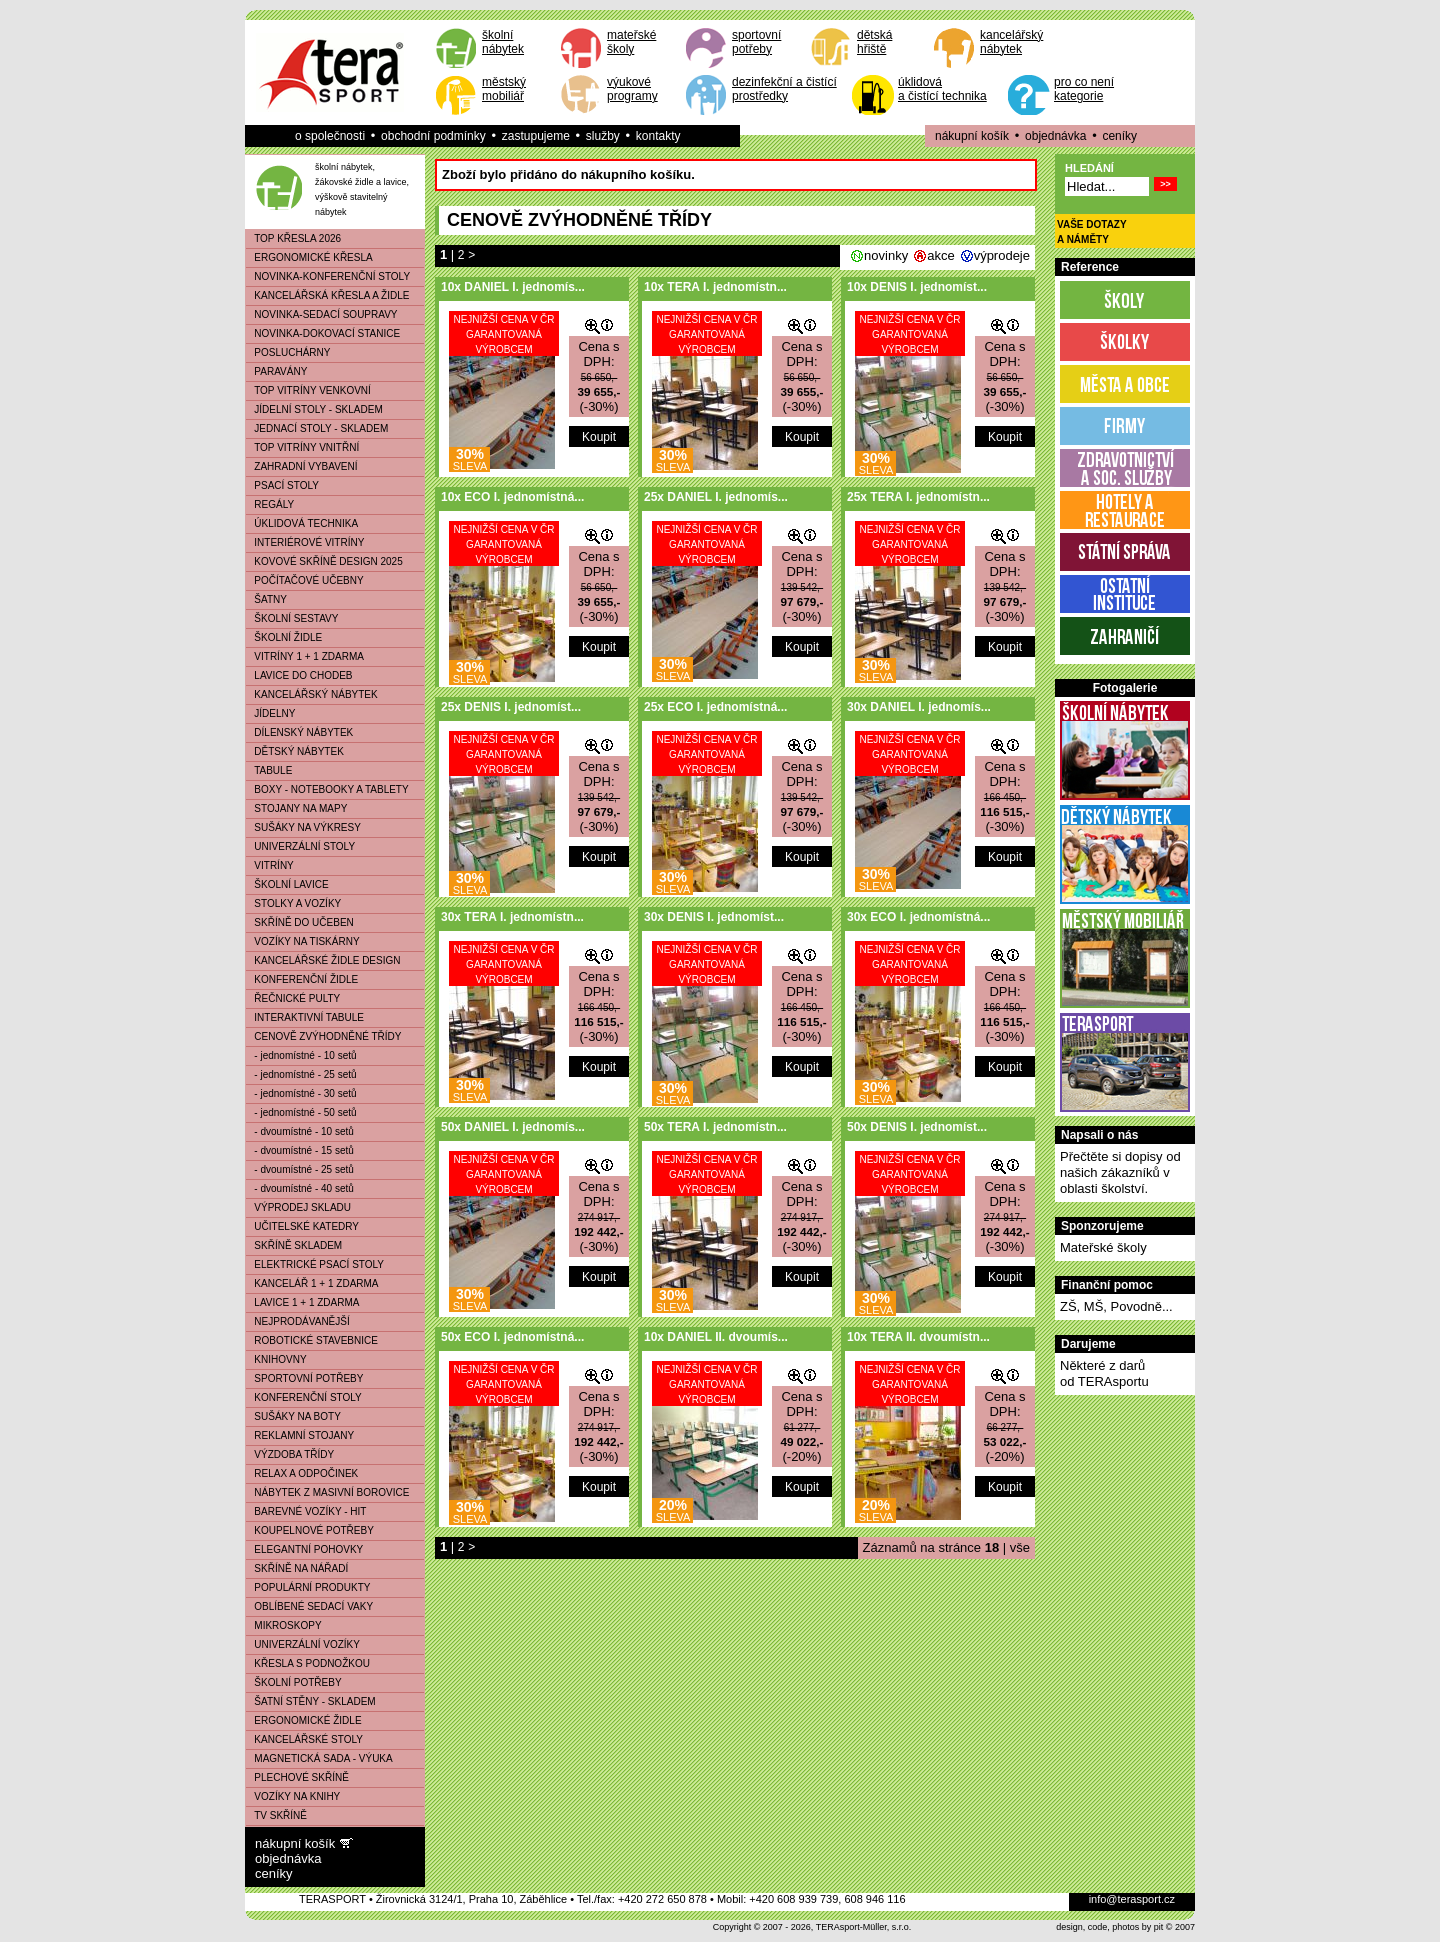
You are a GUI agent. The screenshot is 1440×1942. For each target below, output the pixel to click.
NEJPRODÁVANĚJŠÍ (298, 1321)
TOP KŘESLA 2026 (293, 238)
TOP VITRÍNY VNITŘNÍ (302, 447)
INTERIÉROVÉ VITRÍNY (305, 542)
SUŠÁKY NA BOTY (293, 1416)
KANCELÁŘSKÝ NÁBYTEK (312, 694)
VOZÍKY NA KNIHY (293, 1796)
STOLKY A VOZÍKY (293, 903)
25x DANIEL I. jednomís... (716, 497)
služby (603, 136)
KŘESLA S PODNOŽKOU (308, 1663)
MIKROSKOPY (284, 1625)
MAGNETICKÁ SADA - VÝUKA (319, 1758)
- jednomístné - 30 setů (301, 1093)
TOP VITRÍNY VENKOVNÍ (308, 390)
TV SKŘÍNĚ (276, 1815)
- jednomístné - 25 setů (301, 1074)
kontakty (658, 136)
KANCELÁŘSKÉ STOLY (304, 1739)
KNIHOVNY (276, 1359)
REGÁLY (270, 504)
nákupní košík (972, 136)
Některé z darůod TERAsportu (1104, 1373)
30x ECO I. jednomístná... (918, 917)
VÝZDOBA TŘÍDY (290, 1454)
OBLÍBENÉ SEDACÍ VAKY (309, 1606)
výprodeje (1002, 255)
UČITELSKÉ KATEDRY (302, 1226)
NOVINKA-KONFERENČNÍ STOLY (328, 276)
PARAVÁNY (276, 371)
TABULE (269, 770)
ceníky (1119, 136)
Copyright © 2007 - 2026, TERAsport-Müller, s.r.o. (812, 1927)
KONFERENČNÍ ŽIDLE (302, 979)
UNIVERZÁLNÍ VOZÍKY (303, 1644)
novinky (886, 255)
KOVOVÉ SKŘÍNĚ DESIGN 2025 (324, 561)
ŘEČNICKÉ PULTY (293, 998)
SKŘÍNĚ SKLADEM (294, 1245)
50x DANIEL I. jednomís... (513, 1127)
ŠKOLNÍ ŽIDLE (284, 637)
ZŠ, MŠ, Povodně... (1116, 1306)
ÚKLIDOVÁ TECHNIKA (302, 523)
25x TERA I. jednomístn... (918, 497)
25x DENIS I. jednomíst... (511, 707)
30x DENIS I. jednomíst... (714, 917)
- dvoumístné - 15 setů (300, 1150)
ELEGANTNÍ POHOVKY (304, 1549)
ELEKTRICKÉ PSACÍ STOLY (315, 1264)
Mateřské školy (1103, 1247)
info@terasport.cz (1132, 1899)
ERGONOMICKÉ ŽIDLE (304, 1720)
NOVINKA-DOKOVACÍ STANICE (323, 333)
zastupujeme (536, 136)
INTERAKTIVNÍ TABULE (305, 1017)
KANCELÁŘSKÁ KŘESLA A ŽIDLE (327, 295)
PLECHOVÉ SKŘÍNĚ (297, 1777)
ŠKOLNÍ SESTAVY (292, 618)
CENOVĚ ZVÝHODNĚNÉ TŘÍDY (323, 1036)
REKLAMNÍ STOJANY (300, 1435)
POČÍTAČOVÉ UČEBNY (305, 580)
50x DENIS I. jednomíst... (917, 1127)
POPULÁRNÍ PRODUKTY (308, 1587)
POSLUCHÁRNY (288, 352)
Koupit (599, 437)
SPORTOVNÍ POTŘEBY (304, 1378)
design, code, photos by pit (1109, 1927)
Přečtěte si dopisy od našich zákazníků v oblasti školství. (1120, 1172)
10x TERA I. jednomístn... (715, 287)
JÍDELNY (270, 713)
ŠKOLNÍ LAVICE (287, 884)
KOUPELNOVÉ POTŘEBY (310, 1530)
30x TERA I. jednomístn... (512, 917)
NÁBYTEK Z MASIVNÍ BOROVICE (327, 1492)
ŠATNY (266, 599)
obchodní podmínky (433, 136)
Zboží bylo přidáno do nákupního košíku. (568, 174)
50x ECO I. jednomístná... (512, 1337)
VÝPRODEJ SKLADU (298, 1207)
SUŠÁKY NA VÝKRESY (303, 827)
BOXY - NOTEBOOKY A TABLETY (327, 789)
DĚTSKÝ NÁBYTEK (295, 751)
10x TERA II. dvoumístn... (918, 1337)
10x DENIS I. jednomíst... (917, 287)
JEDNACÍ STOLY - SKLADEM (317, 428)
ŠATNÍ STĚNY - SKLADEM (311, 1701)
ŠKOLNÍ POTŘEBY (294, 1682)
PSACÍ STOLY (282, 485)
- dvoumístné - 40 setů (300, 1188)
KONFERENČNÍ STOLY (304, 1397)
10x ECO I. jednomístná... (512, 497)
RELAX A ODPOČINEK (302, 1473)
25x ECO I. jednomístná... (715, 707)
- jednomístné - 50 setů (301, 1112)
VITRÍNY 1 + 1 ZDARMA (305, 656)
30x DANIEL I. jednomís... (919, 707)
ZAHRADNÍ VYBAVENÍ (302, 466)
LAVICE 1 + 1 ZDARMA (302, 1302)
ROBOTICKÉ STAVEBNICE (312, 1340)
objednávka (1055, 136)
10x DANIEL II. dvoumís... (716, 1337)
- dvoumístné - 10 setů (300, 1131)
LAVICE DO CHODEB (299, 675)
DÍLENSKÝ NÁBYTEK (299, 732)
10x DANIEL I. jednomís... (513, 287)
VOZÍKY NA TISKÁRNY (303, 941)
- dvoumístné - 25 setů (300, 1169)
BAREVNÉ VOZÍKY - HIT (306, 1511)
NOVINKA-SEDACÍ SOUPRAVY (322, 314)
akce (940, 255)
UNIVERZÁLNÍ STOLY (300, 846)
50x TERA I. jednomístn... (715, 1127)
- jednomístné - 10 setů (301, 1055)
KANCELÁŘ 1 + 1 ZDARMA (312, 1283)
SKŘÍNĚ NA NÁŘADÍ (297, 1568)
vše (1020, 1547)
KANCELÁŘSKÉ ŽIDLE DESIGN (323, 960)
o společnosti (330, 136)
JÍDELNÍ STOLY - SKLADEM (314, 409)
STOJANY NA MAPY (296, 808)
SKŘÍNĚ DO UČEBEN (300, 922)
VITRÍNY (270, 865)
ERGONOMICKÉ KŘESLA (309, 257)
